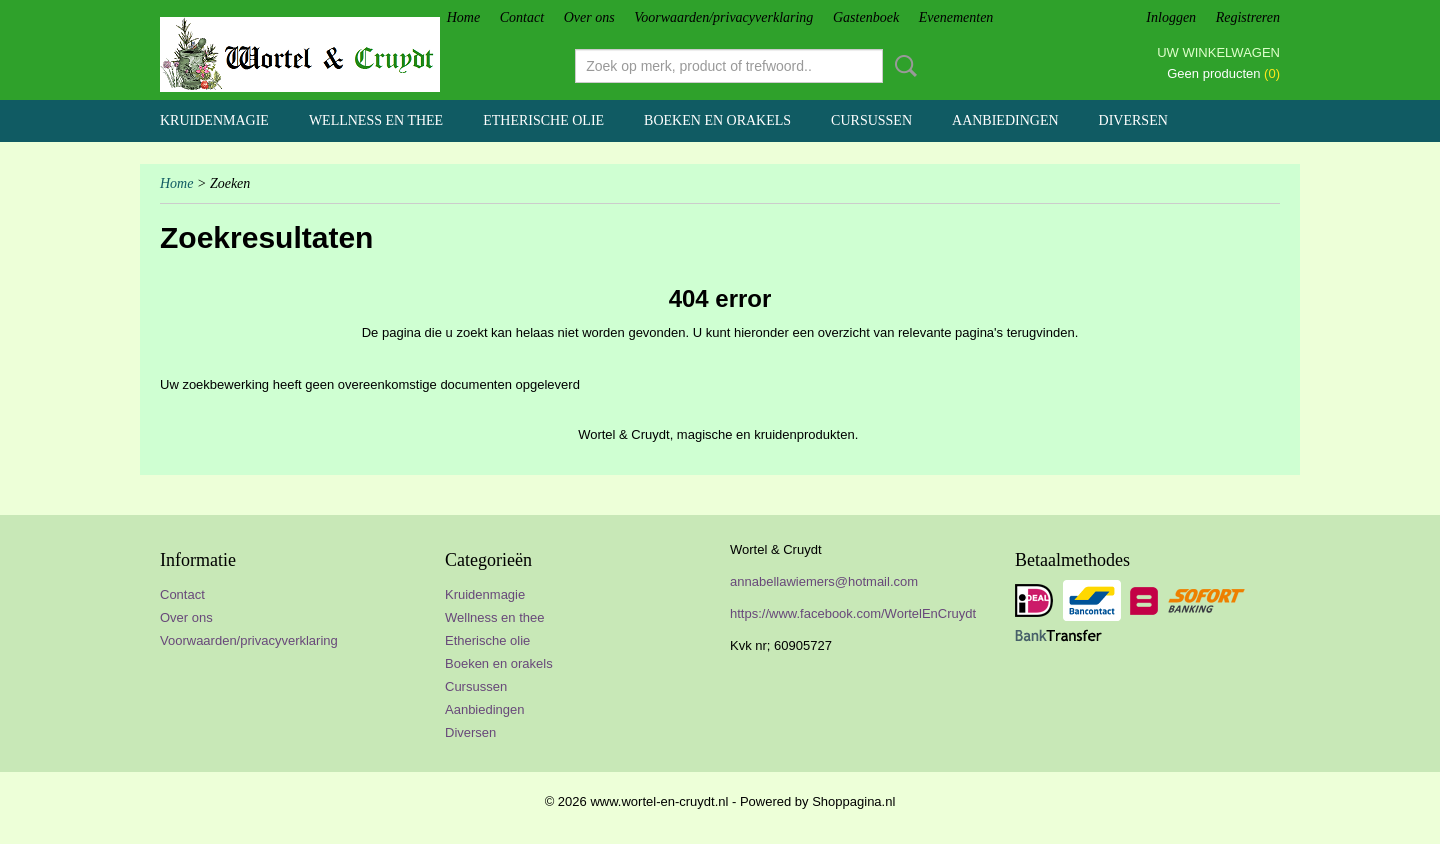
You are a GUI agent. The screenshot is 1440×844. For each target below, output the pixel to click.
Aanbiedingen (1005, 120)
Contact (522, 17)
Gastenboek (866, 17)
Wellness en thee (376, 120)
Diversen (1133, 120)
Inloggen (1171, 17)
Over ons (589, 17)
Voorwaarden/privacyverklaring (723, 17)
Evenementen (956, 17)
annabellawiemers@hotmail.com (824, 581)
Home (463, 17)
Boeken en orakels (717, 120)
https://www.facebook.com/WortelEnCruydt (853, 613)
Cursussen (871, 120)
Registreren (1248, 17)
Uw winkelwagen (1218, 52)
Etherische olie (543, 120)
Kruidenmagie (214, 120)
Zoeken (902, 66)
